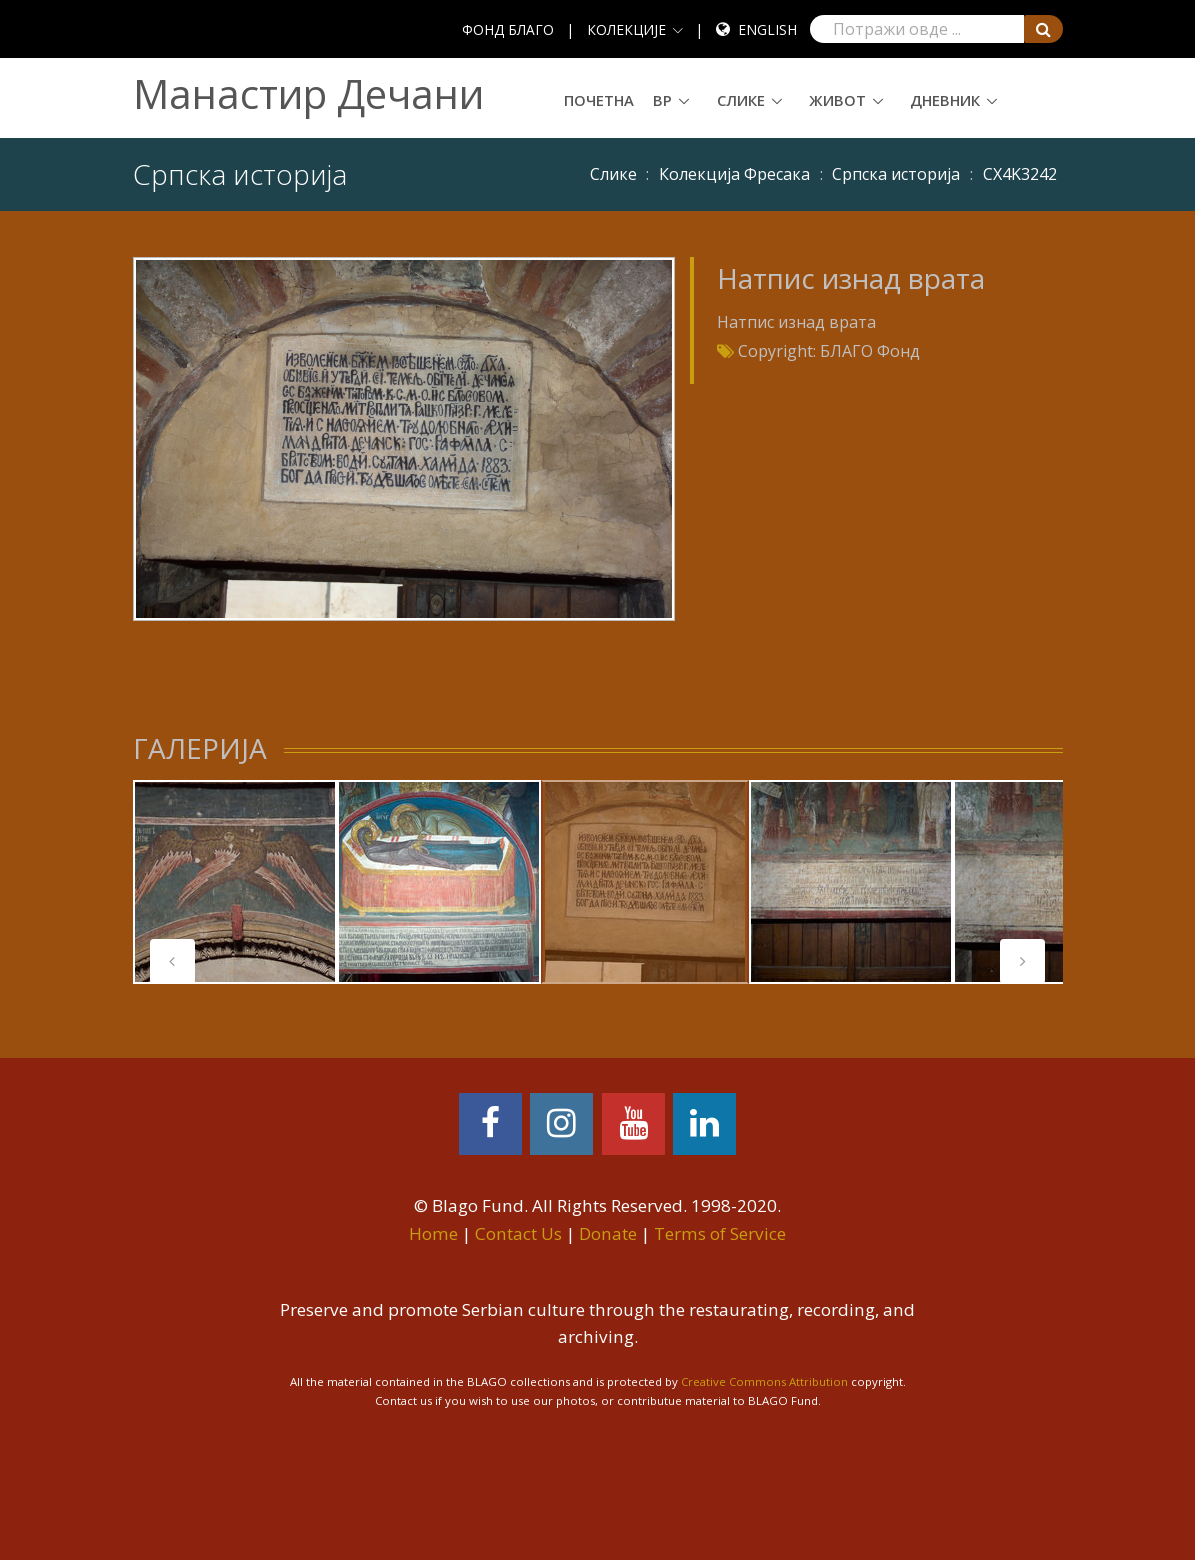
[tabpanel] (235, 882)
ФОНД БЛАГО (508, 29)
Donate (608, 1233)
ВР (662, 100)
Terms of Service (720, 1233)
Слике (741, 100)
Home (433, 1233)
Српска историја (896, 174)
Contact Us (518, 1233)
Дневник (945, 100)
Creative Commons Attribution (764, 1381)
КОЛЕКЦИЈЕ (626, 29)
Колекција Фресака (734, 174)
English (767, 29)
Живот (837, 100)
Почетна (599, 100)
